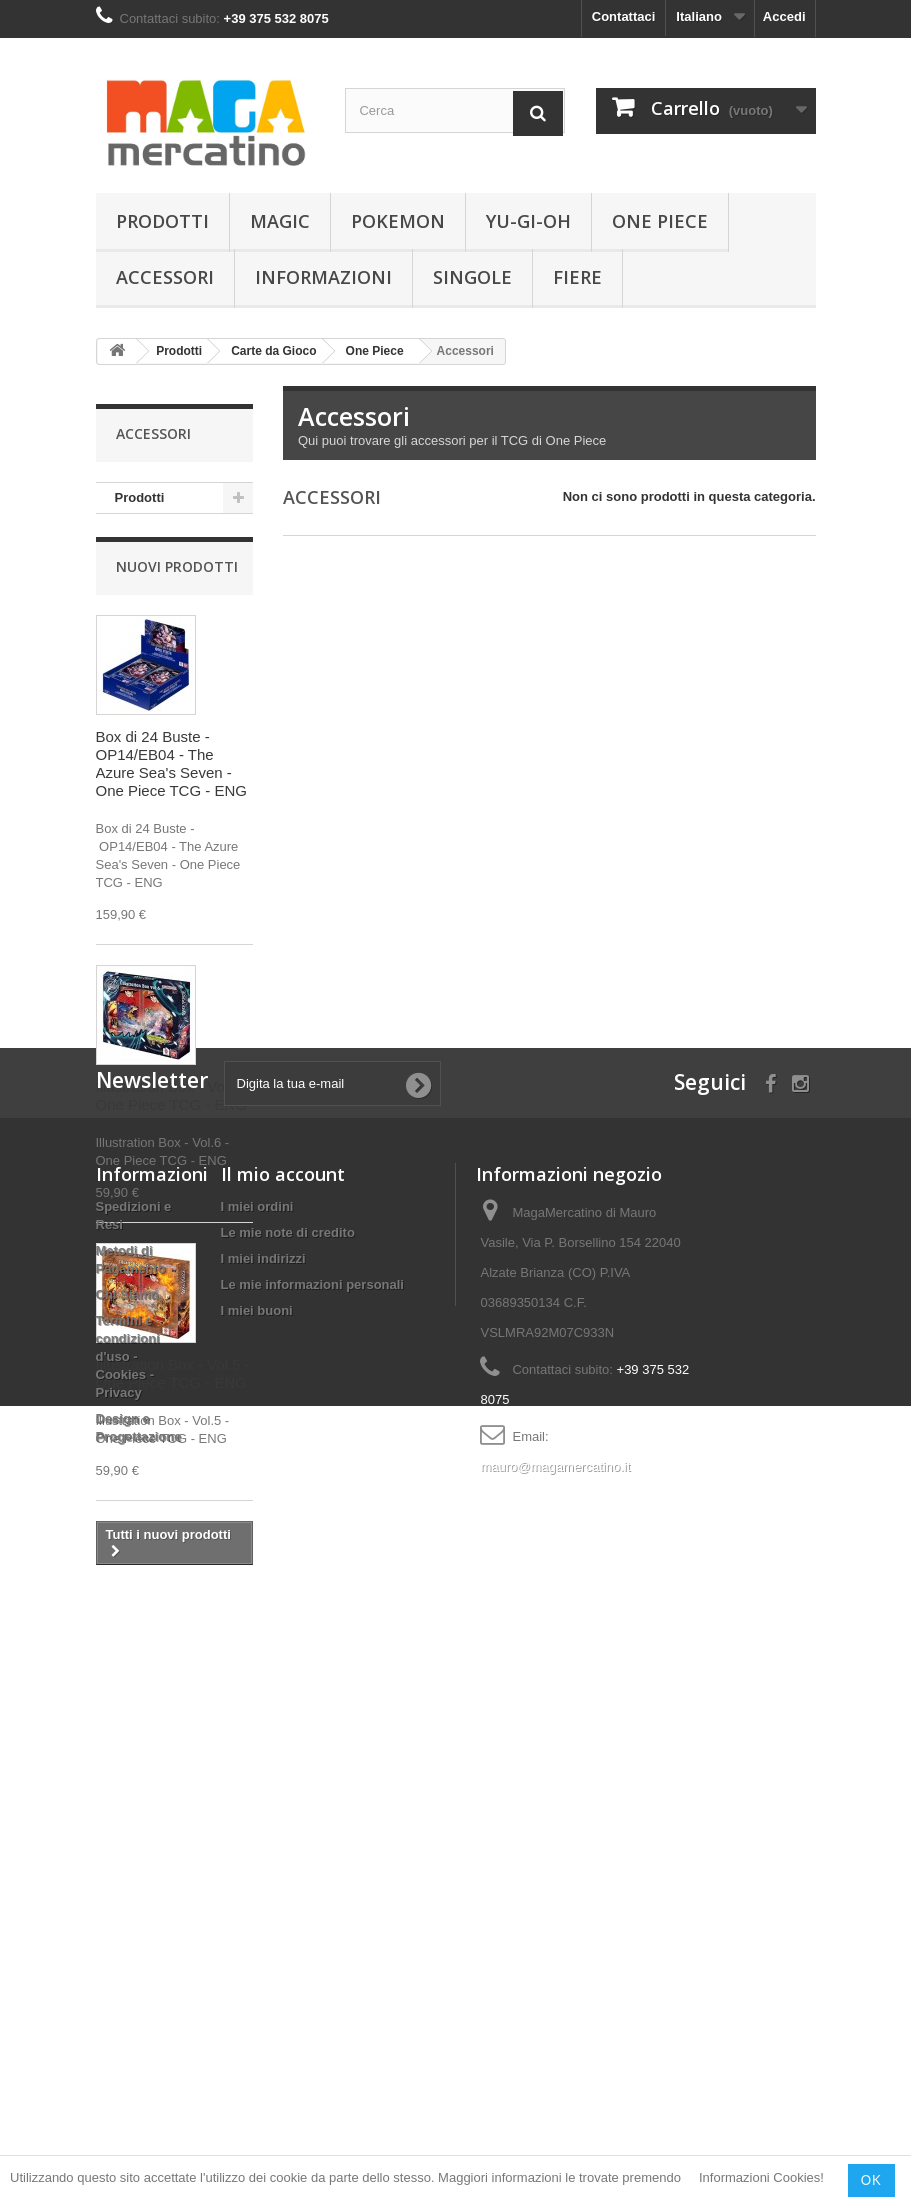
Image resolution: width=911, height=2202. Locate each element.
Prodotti (162, 221)
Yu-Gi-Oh (528, 221)
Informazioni (323, 277)
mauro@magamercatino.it (555, 2070)
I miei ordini (257, 1810)
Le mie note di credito (288, 1836)
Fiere (577, 277)
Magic (280, 221)
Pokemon (398, 221)
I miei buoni (257, 1914)
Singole (472, 277)
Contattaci (624, 16)
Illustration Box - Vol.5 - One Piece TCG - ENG (173, 1380)
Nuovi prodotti (177, 573)
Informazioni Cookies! (761, 2178)
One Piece (660, 221)
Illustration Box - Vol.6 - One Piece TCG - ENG (173, 1102)
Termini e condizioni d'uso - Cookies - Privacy (128, 1960)
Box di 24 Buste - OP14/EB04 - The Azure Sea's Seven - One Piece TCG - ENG (171, 770)
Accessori (165, 277)
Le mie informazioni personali (312, 1888)
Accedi (784, 16)
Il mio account (283, 1778)
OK (871, 2180)
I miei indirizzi (263, 1862)
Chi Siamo (128, 1898)
